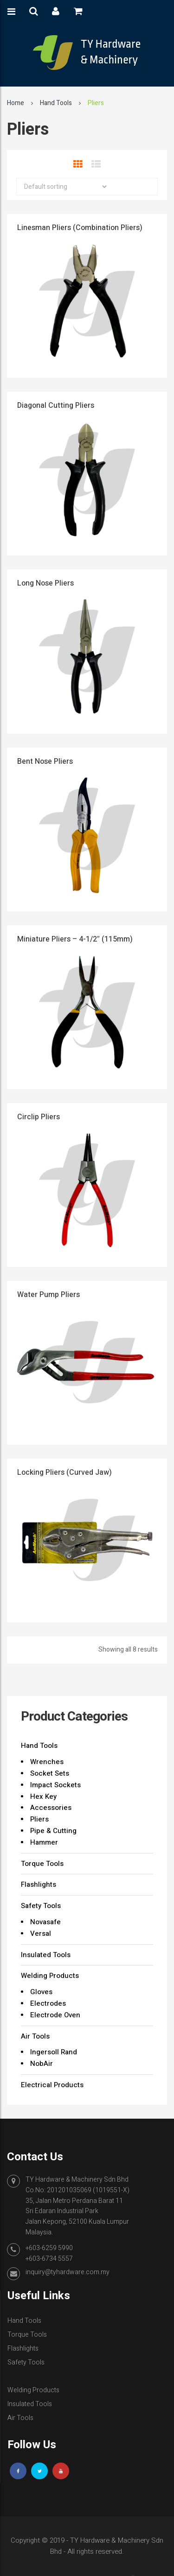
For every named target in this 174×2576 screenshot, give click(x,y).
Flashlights (38, 1884)
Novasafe (45, 1922)
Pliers (39, 1819)
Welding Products (50, 1976)
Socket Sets (49, 1773)
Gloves (41, 1992)
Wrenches (47, 1762)
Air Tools (35, 2036)
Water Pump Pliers (48, 1294)
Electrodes (48, 2003)
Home (15, 103)
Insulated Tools (46, 1955)
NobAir (41, 2063)
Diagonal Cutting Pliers (55, 405)
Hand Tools (56, 103)
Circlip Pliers (38, 1117)
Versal (40, 1933)
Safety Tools (41, 1906)
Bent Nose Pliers (45, 761)
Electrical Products (52, 2085)
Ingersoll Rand (53, 2052)
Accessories (50, 1808)
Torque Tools (42, 1864)
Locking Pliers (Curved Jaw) (64, 1472)
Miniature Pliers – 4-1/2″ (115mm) (75, 939)
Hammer (44, 1842)
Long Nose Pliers (45, 583)
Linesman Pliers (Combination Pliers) (79, 227)
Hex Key (43, 1796)
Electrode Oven (55, 2015)
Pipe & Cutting (53, 1831)
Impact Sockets (55, 1785)
